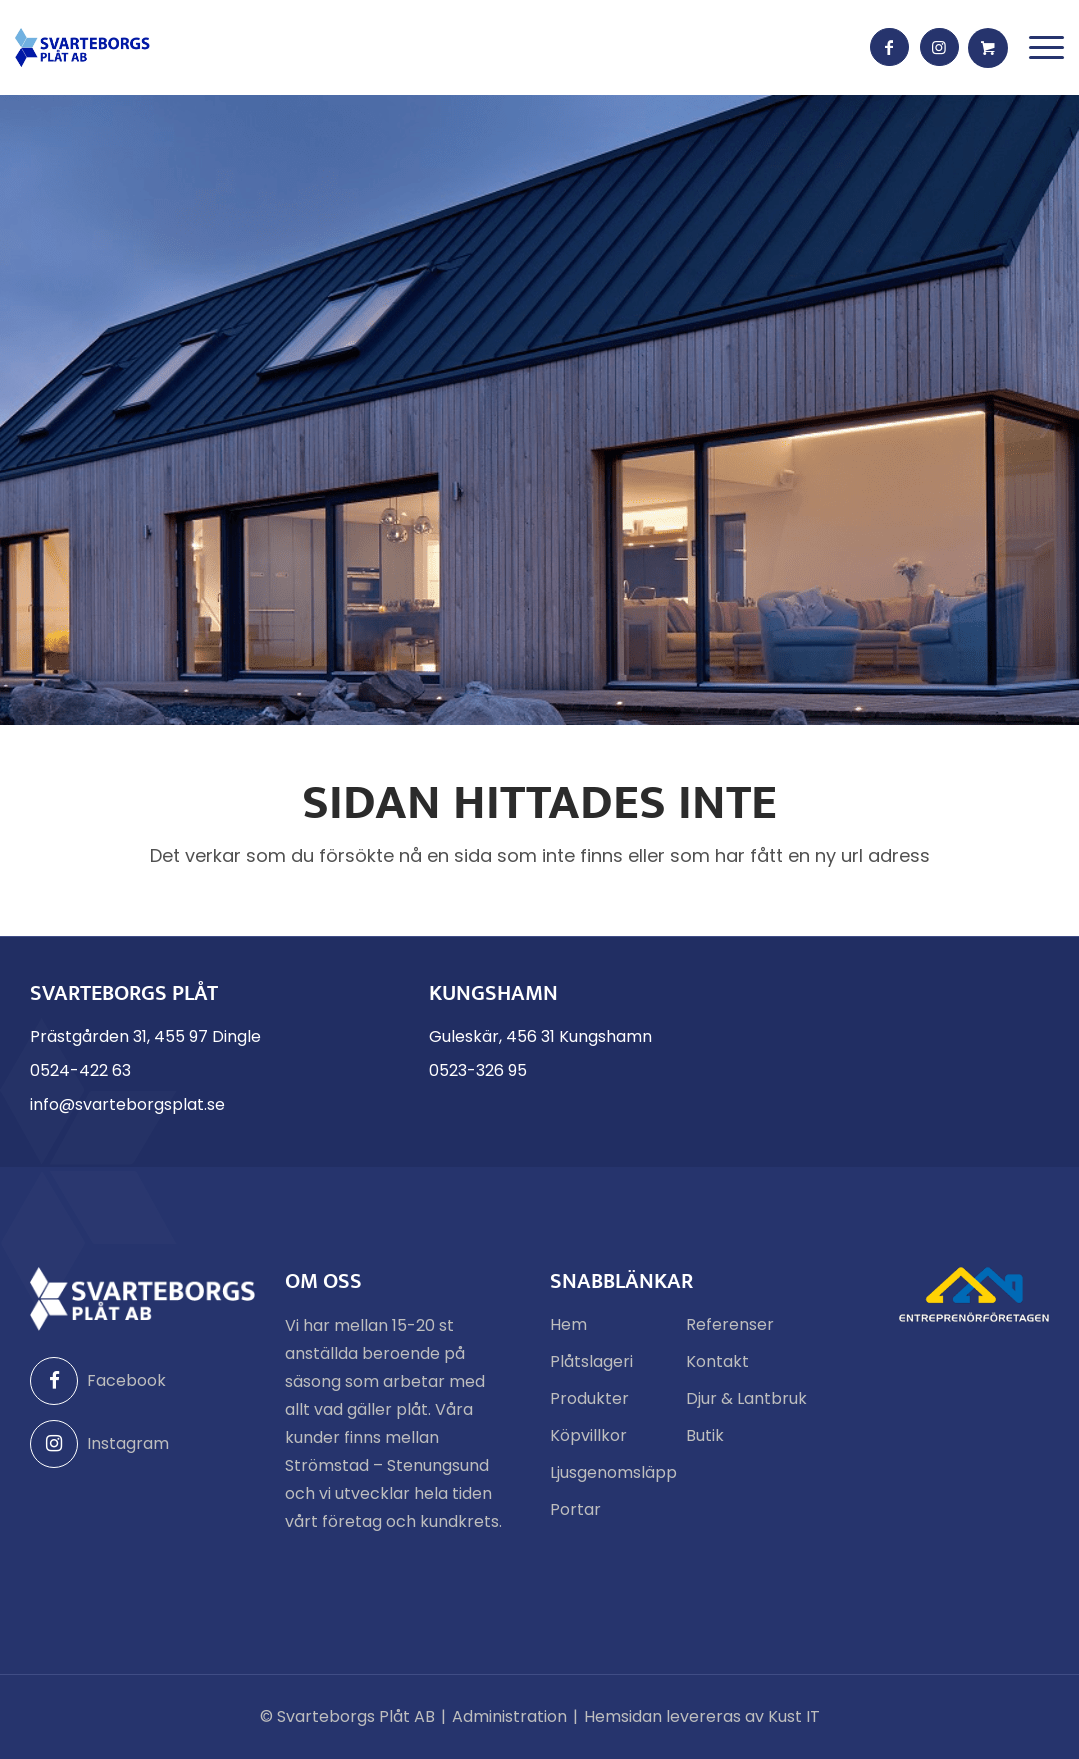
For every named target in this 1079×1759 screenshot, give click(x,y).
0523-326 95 (478, 1070)
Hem (568, 1324)
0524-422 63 (80, 1070)
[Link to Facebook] (890, 48)
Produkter (589, 1398)
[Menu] (1046, 47)
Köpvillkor (588, 1435)
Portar (575, 1509)
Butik (705, 1435)
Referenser (730, 1324)
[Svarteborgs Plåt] (82, 47)
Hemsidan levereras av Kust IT (702, 1716)
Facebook (98, 1381)
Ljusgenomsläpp (610, 1472)
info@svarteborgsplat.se (127, 1104)
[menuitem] (1046, 47)
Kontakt (717, 1361)
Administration (509, 1716)
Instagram (99, 1444)
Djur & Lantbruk (746, 1398)
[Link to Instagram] (940, 48)
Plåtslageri (591, 1361)
